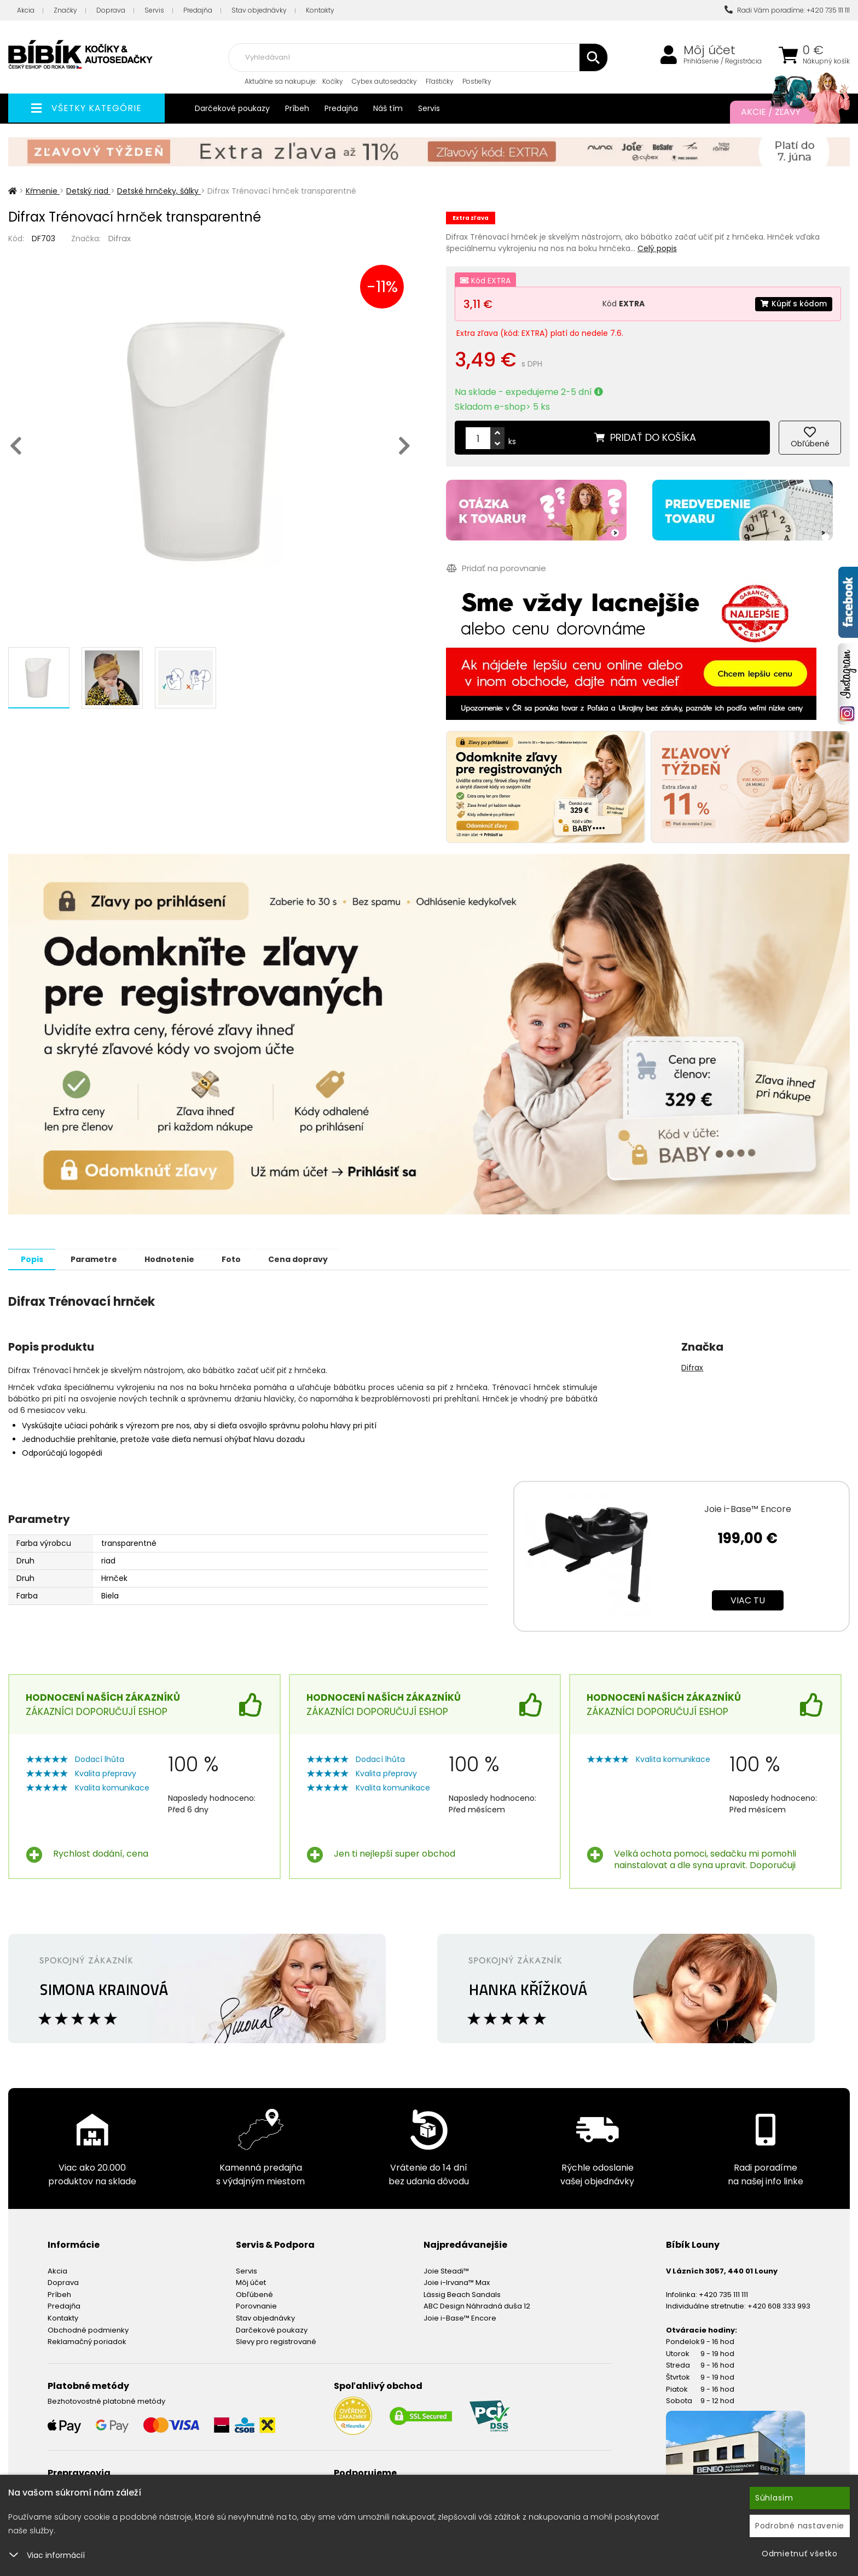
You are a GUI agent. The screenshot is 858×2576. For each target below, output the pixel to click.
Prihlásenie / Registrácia (722, 61)
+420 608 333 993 (778, 2305)
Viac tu (748, 1600)
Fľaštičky (440, 81)
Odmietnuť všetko (800, 2553)
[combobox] (417, 57)
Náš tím (388, 108)
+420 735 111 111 (723, 2294)
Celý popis (657, 248)
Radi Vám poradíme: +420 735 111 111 (787, 10)
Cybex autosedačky (384, 81)
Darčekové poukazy (232, 108)
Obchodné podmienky (88, 2329)
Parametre (99, 1258)
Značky (65, 10)
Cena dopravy (315, 1258)
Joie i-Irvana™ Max (457, 2282)
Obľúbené (254, 2294)
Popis (33, 1258)
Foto (244, 1258)
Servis (154, 10)
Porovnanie (256, 2305)
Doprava (110, 10)
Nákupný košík (826, 61)
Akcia (25, 10)
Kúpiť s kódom (793, 303)
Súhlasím (774, 2497)
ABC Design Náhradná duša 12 (477, 2305)
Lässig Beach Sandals (462, 2294)
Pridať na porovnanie (496, 568)
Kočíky (332, 81)
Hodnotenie (179, 1258)
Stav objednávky (259, 10)
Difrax (119, 238)
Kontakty (320, 10)
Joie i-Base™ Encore (747, 1508)
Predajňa (197, 10)
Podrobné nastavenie (799, 2525)
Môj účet (709, 50)
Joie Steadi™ (446, 2270)
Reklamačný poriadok (87, 2341)
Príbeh (297, 108)
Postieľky (476, 81)
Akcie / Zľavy (784, 112)
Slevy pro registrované (276, 2341)
